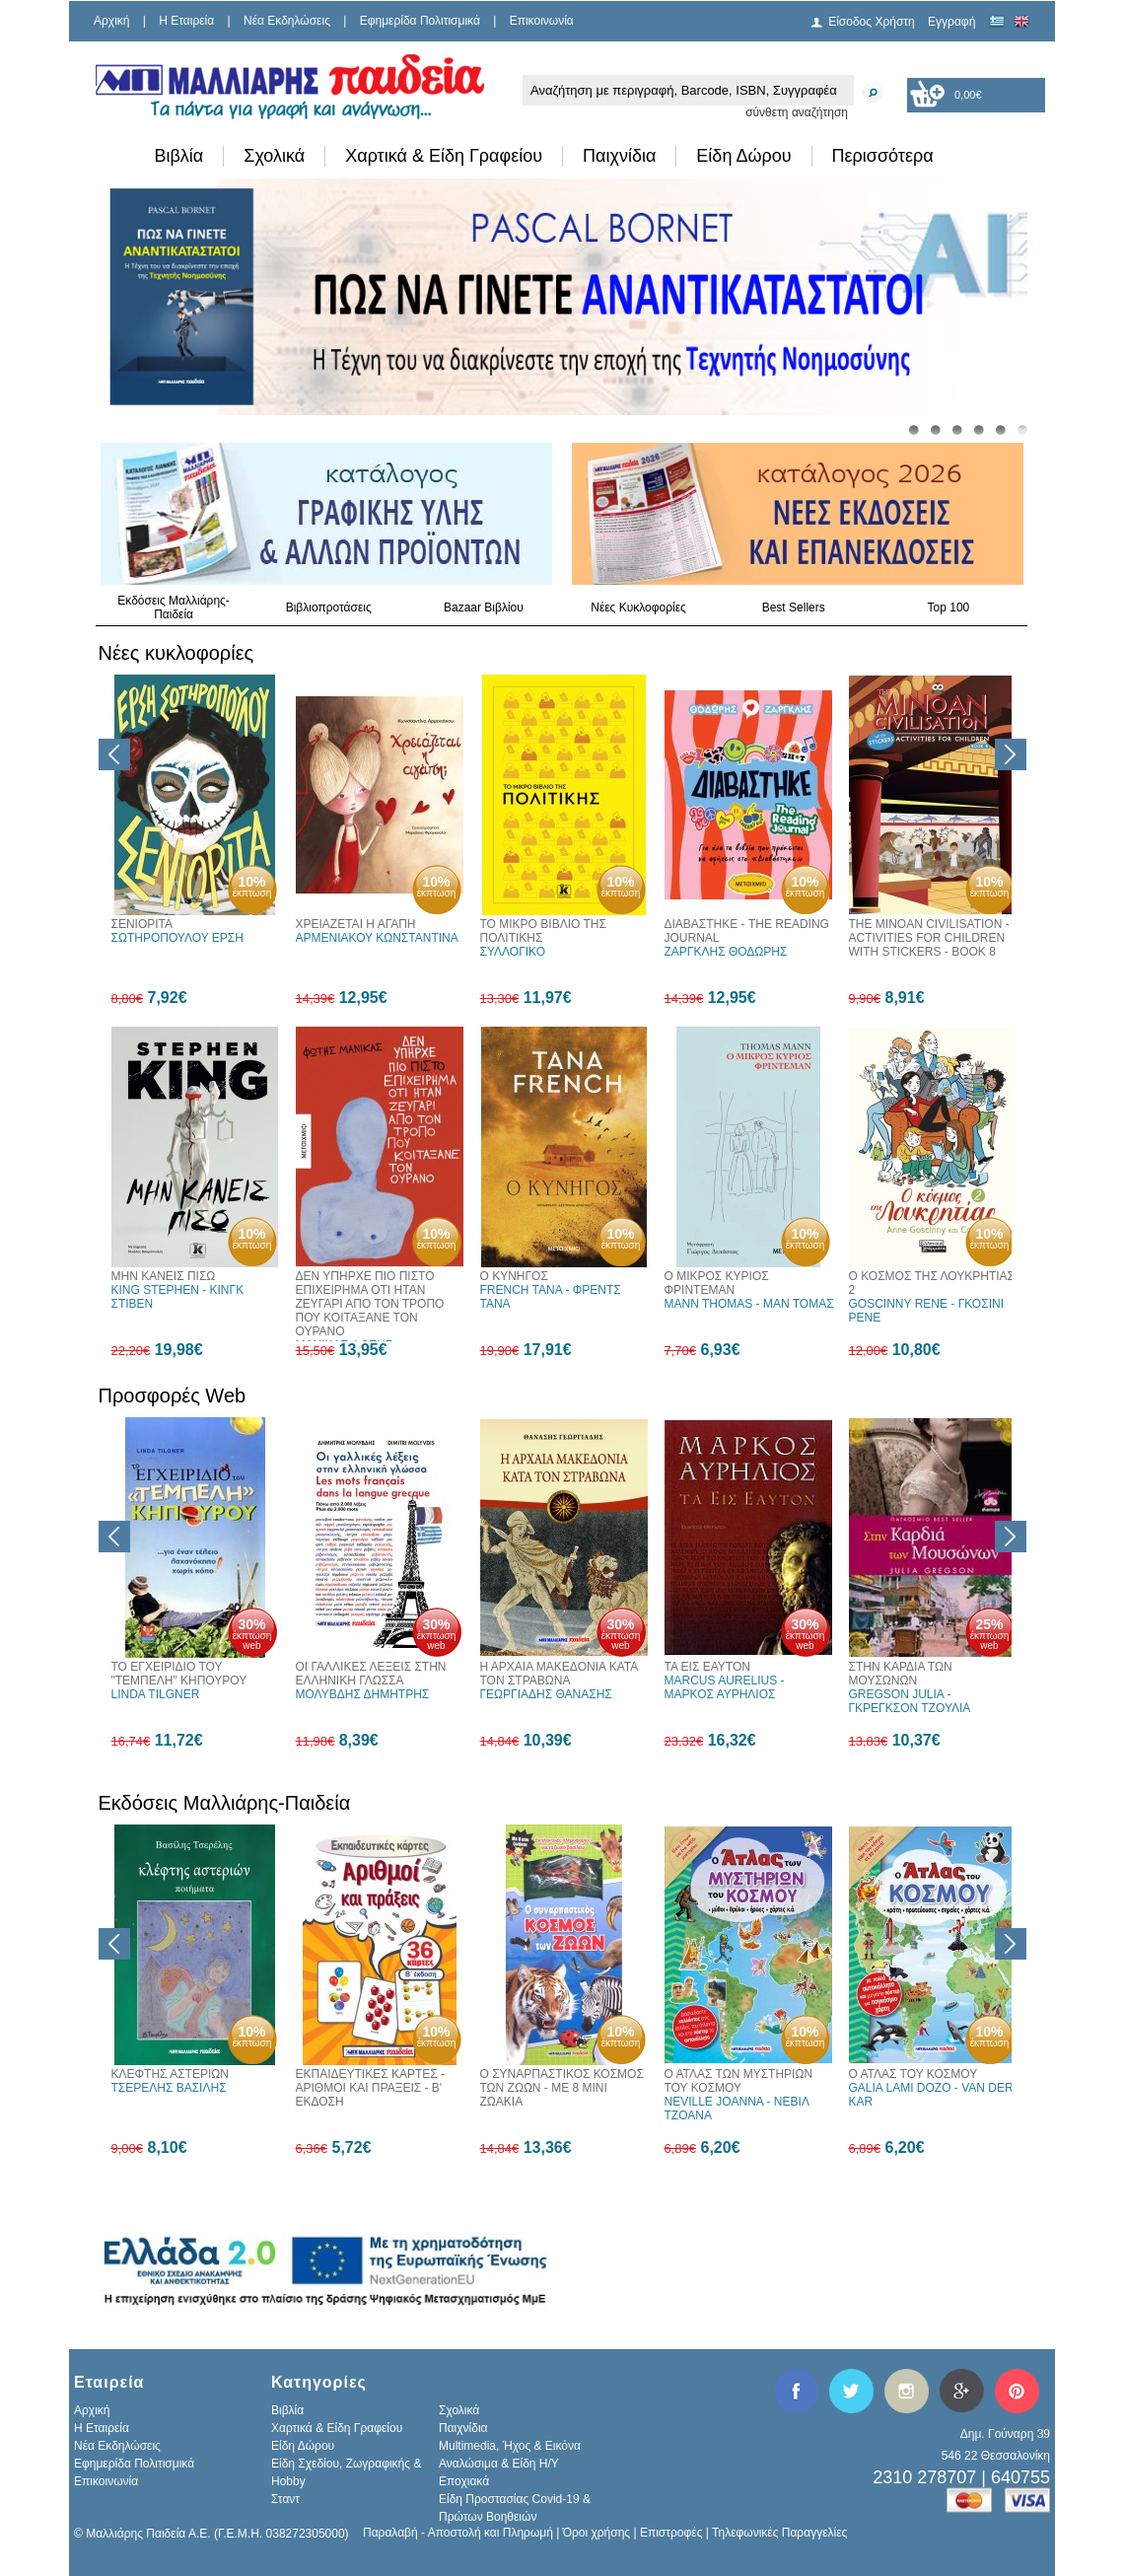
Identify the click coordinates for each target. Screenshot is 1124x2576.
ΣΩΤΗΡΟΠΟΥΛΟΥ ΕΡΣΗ (177, 938)
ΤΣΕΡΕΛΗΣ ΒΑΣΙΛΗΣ (169, 2088)
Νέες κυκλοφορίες (176, 653)
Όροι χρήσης (596, 2533)
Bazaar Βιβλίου (484, 607)
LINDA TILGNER (155, 1694)
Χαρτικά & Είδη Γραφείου (443, 156)
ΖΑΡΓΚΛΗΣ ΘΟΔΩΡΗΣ (726, 952)
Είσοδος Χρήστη (871, 22)
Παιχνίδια (619, 156)
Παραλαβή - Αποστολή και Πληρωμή (458, 2533)
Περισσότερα (883, 156)
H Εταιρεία (186, 21)
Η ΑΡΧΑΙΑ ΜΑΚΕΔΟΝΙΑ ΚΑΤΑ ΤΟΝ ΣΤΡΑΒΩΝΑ (559, 1673)
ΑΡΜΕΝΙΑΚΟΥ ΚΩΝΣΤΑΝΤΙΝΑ (377, 938)
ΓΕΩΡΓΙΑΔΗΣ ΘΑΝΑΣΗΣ (546, 1694)
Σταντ (285, 2499)
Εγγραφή (951, 22)
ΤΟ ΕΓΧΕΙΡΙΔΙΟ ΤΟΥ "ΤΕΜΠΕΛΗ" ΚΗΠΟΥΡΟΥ (179, 1673)
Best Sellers (793, 607)
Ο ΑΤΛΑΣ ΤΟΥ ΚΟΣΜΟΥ (913, 2074)
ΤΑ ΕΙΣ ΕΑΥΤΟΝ (707, 1667)
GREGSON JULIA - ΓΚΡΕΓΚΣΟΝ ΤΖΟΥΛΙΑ (910, 1701)
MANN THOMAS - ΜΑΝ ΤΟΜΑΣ (749, 1304)
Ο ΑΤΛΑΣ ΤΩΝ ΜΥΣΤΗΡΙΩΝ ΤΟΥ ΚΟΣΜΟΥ (739, 2081)
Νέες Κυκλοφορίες (638, 607)
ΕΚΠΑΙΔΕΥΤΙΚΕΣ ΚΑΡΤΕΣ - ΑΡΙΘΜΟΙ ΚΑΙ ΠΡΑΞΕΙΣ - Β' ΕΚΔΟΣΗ (371, 2088)
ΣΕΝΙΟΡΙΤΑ (142, 924)
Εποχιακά (464, 2481)
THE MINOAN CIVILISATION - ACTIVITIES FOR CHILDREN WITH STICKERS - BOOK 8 (929, 938)
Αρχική (111, 21)
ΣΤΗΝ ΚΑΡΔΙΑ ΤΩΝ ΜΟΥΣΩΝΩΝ (900, 1673)
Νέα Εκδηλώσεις (287, 21)
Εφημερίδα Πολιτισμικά (420, 21)
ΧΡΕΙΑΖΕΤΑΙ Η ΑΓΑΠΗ (356, 924)
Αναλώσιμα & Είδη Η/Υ (499, 2463)
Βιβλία (179, 156)
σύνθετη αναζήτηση (796, 112)
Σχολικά (274, 156)
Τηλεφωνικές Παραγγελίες (779, 2533)
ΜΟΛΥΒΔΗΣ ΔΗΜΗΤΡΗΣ (363, 1694)
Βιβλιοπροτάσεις (329, 607)
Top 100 (949, 607)
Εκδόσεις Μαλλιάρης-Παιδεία (173, 607)
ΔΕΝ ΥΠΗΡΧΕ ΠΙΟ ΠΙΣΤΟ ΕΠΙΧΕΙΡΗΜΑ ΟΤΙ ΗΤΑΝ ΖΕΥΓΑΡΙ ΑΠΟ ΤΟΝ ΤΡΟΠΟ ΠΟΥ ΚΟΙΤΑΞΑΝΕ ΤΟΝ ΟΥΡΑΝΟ (370, 1303)
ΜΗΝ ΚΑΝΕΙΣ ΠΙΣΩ (163, 1276)
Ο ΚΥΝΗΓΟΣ (514, 1276)
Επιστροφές (671, 2533)
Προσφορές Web (172, 1395)
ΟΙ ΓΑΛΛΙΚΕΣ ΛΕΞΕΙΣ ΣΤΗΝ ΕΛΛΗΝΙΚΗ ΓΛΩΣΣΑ (371, 1673)
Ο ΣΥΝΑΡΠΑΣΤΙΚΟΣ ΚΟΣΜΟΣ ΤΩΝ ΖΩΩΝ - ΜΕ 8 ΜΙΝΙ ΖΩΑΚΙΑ (562, 2088)
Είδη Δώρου (743, 156)
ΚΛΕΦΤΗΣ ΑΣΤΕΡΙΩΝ (170, 2074)
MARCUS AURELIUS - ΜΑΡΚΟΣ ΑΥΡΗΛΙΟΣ (725, 1687)
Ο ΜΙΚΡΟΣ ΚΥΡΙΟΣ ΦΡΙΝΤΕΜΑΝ (717, 1283)
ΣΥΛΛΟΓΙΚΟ (513, 952)
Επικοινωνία (542, 21)
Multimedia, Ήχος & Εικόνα (510, 2446)
